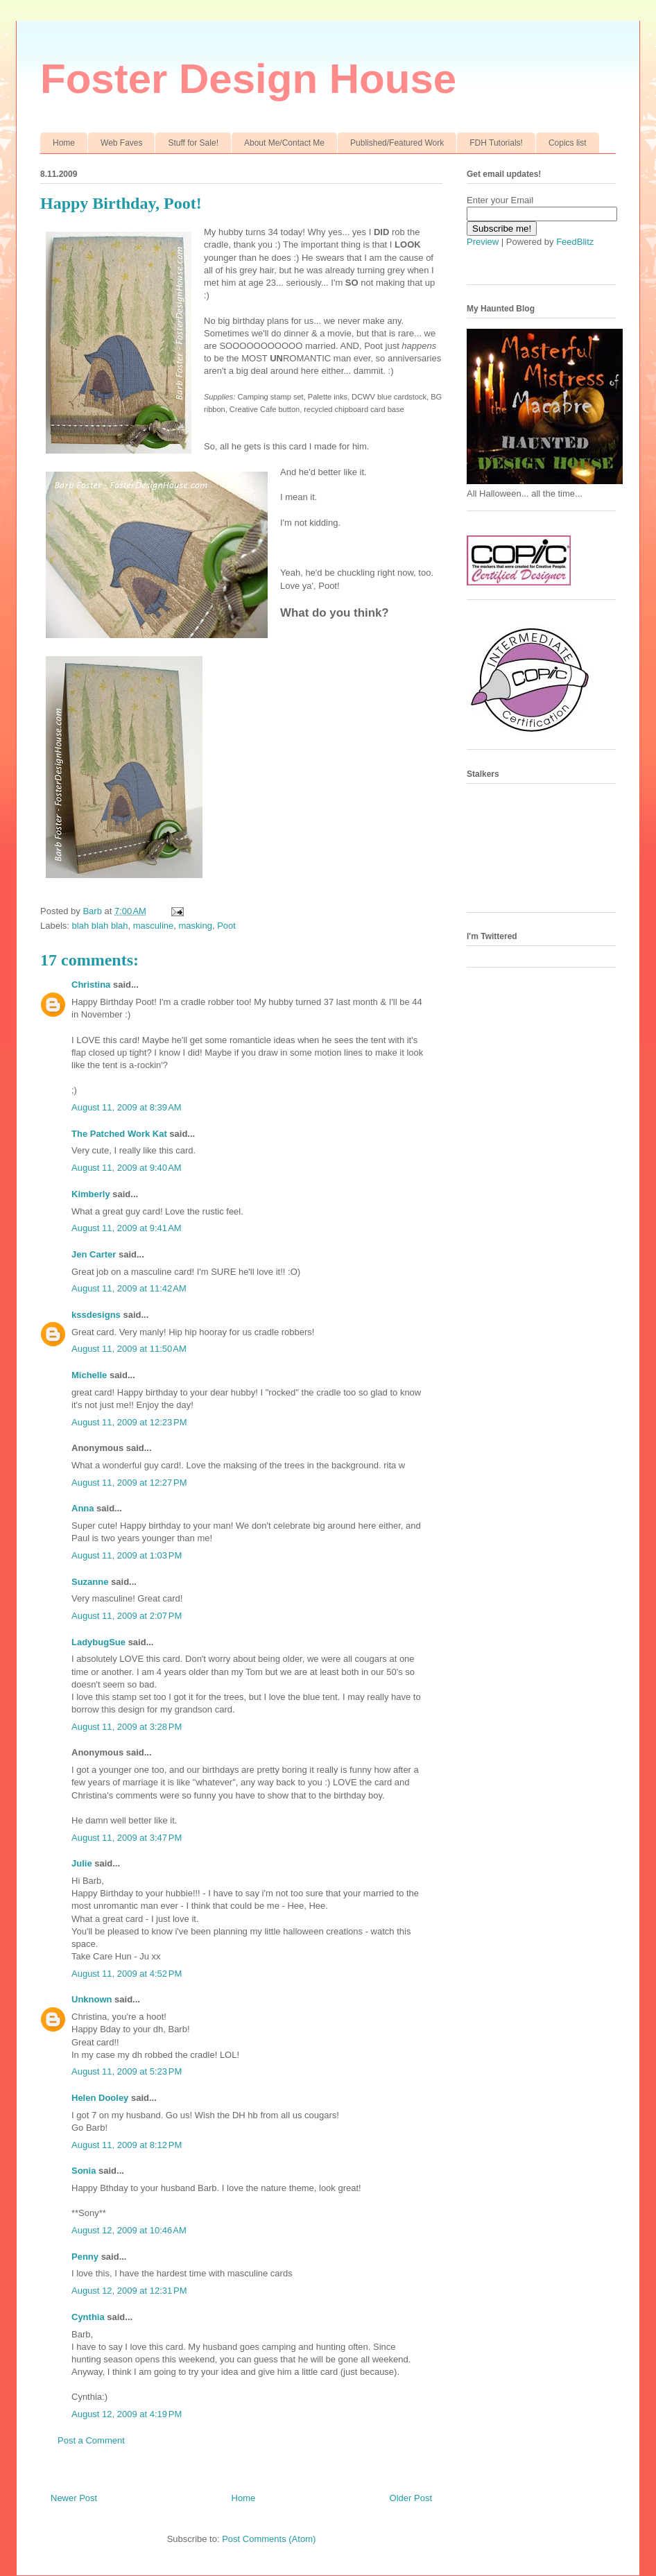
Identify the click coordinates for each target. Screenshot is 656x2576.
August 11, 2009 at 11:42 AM (129, 1288)
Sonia (83, 2170)
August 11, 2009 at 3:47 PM (126, 1837)
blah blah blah (100, 925)
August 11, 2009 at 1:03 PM (126, 1555)
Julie (81, 1863)
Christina (90, 984)
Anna (82, 1508)
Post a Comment (91, 2440)
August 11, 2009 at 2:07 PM (126, 1616)
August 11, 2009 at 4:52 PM (126, 1973)
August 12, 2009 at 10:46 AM (129, 2230)
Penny (84, 2256)
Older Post (411, 2498)
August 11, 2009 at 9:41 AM (126, 1228)
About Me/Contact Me (284, 143)
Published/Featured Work (397, 143)
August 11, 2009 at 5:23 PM (126, 2071)
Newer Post (74, 2498)
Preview (483, 242)
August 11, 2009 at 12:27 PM (129, 1482)
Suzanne (89, 1582)
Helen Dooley (99, 2098)
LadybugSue (98, 1642)
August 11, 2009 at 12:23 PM (129, 1422)
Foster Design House (248, 78)
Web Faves (121, 143)
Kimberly (90, 1194)
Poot (226, 925)
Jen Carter (93, 1254)
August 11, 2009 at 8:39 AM (126, 1107)
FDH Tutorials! (496, 143)
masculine (153, 925)
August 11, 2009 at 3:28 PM (126, 1726)
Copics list (568, 143)
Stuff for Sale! (193, 143)
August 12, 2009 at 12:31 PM (129, 2290)
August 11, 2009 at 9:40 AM (126, 1167)
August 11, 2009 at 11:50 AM (129, 1348)
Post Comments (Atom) (269, 2539)
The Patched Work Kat (119, 1133)
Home (64, 143)
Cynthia (88, 2317)
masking (195, 925)
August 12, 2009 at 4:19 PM (126, 2414)
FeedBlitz (575, 242)
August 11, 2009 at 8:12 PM (126, 2145)
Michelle (89, 1375)
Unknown (91, 1999)
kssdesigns (96, 1315)
